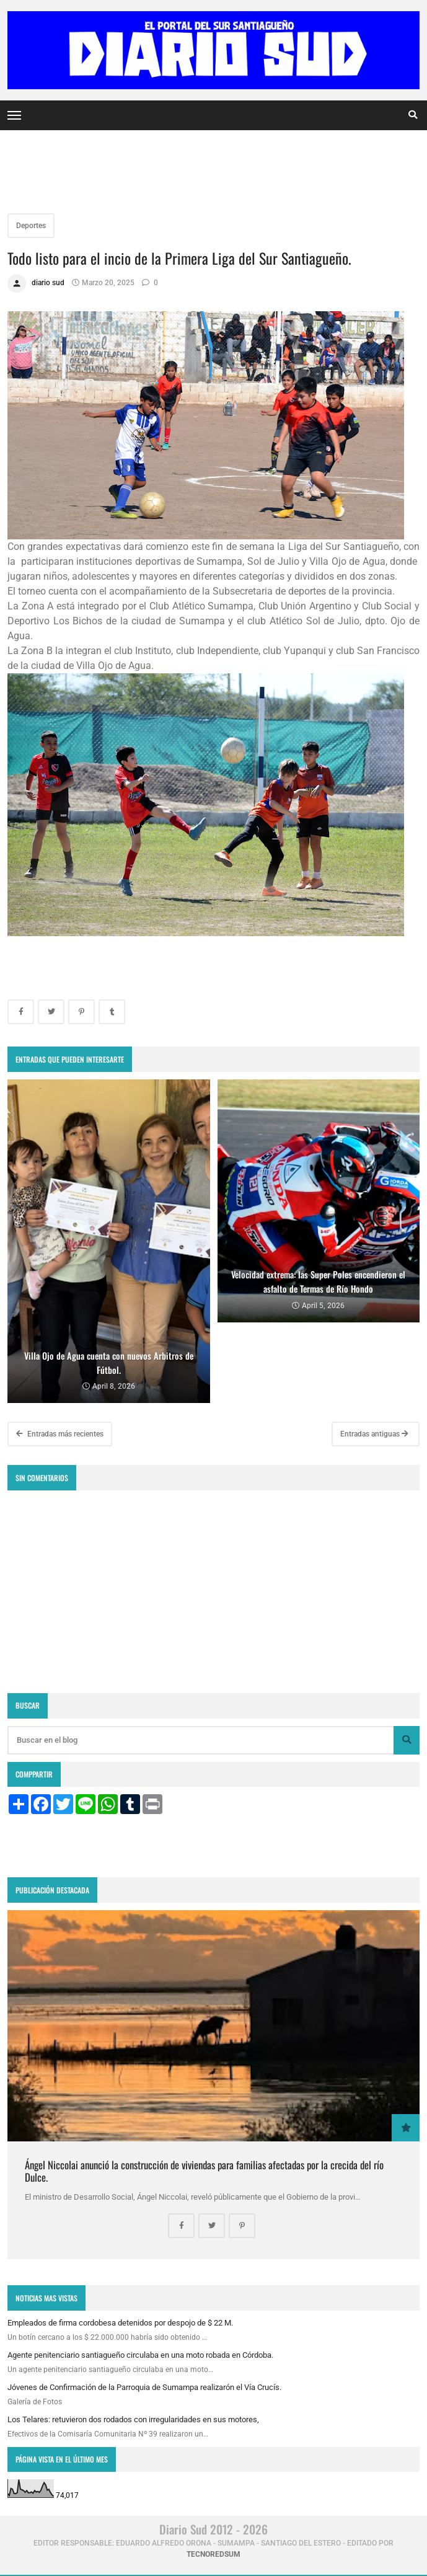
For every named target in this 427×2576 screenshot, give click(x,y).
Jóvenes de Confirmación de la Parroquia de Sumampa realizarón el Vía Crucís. (144, 2387)
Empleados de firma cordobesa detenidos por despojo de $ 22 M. (120, 2322)
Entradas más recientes (59, 1434)
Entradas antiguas (374, 1434)
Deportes (31, 225)
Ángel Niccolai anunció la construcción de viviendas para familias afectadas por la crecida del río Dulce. (204, 2171)
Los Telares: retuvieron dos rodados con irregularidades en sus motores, (133, 2419)
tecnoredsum (213, 2554)
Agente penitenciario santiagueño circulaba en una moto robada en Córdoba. (140, 2355)
